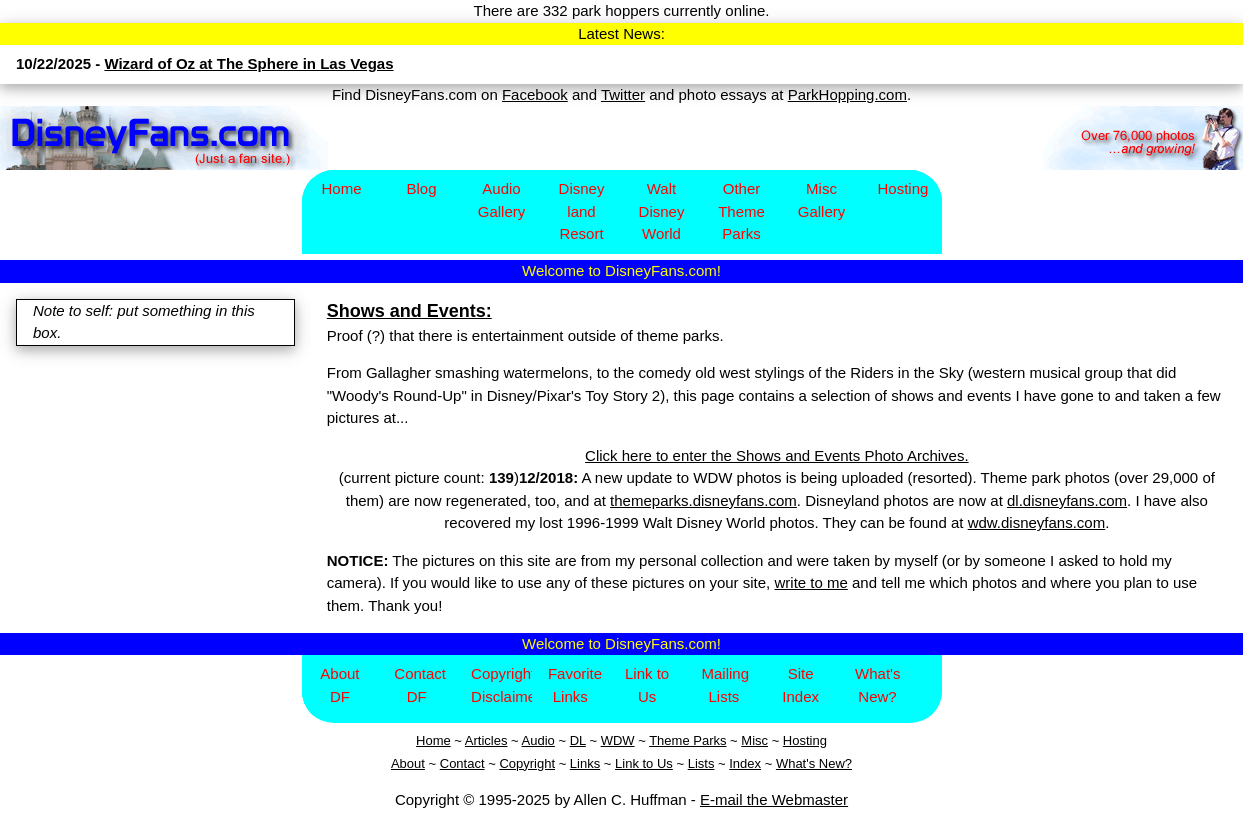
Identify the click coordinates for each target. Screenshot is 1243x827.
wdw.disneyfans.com (1037, 522)
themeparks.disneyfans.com (703, 500)
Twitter (623, 94)
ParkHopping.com (847, 94)
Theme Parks (687, 740)
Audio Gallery (502, 200)
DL (578, 740)
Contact (462, 763)
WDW (618, 740)
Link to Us (647, 685)
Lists (701, 763)
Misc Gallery (822, 200)
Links (585, 763)
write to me (810, 582)
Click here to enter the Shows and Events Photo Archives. (777, 455)
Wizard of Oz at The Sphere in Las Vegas (248, 63)
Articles (486, 740)
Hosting (903, 188)
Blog (421, 188)
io (550, 740)
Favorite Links (575, 685)
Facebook (535, 94)
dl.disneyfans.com (1067, 500)
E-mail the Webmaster (774, 799)
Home (341, 188)
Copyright (527, 763)
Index (745, 763)
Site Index (800, 685)
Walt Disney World (662, 211)
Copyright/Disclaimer (501, 685)
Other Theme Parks (741, 211)
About (408, 763)
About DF (339, 685)
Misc (754, 740)
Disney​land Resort (582, 211)
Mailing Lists (725, 685)
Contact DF (420, 685)
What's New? (877, 685)
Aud (533, 740)
